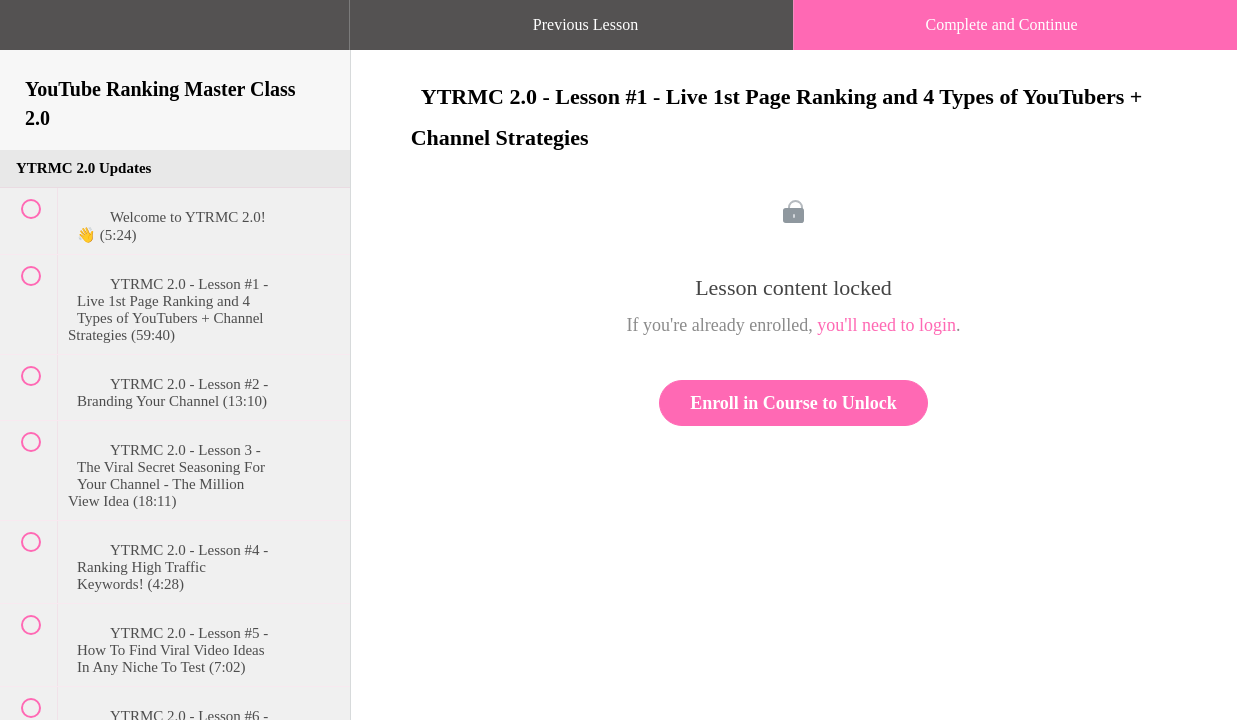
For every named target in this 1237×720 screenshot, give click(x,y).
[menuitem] (175, 45)
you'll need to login (886, 325)
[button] (35, 35)
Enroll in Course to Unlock (793, 403)
